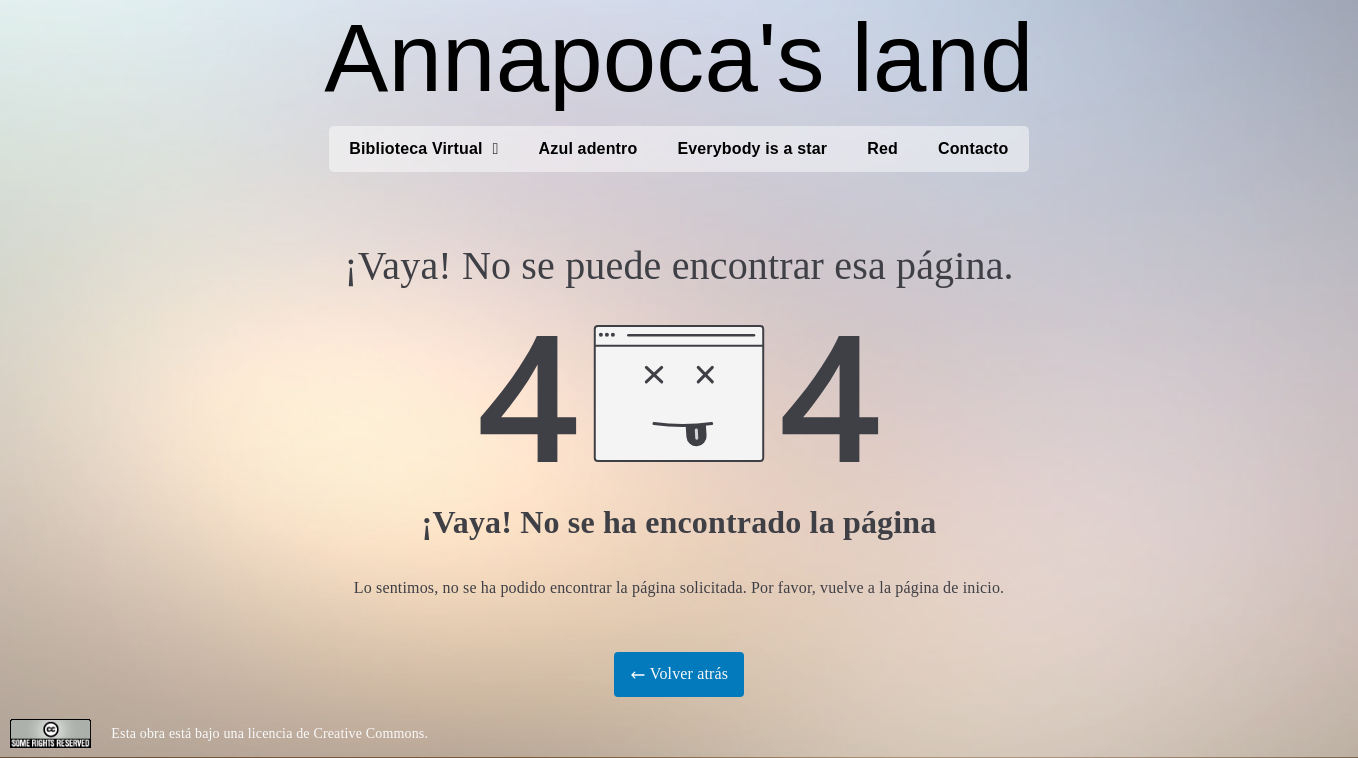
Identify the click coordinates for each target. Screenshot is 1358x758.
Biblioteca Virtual (423, 149)
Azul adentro (588, 148)
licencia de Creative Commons (336, 733)
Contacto (973, 148)
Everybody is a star (752, 148)
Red (882, 148)
